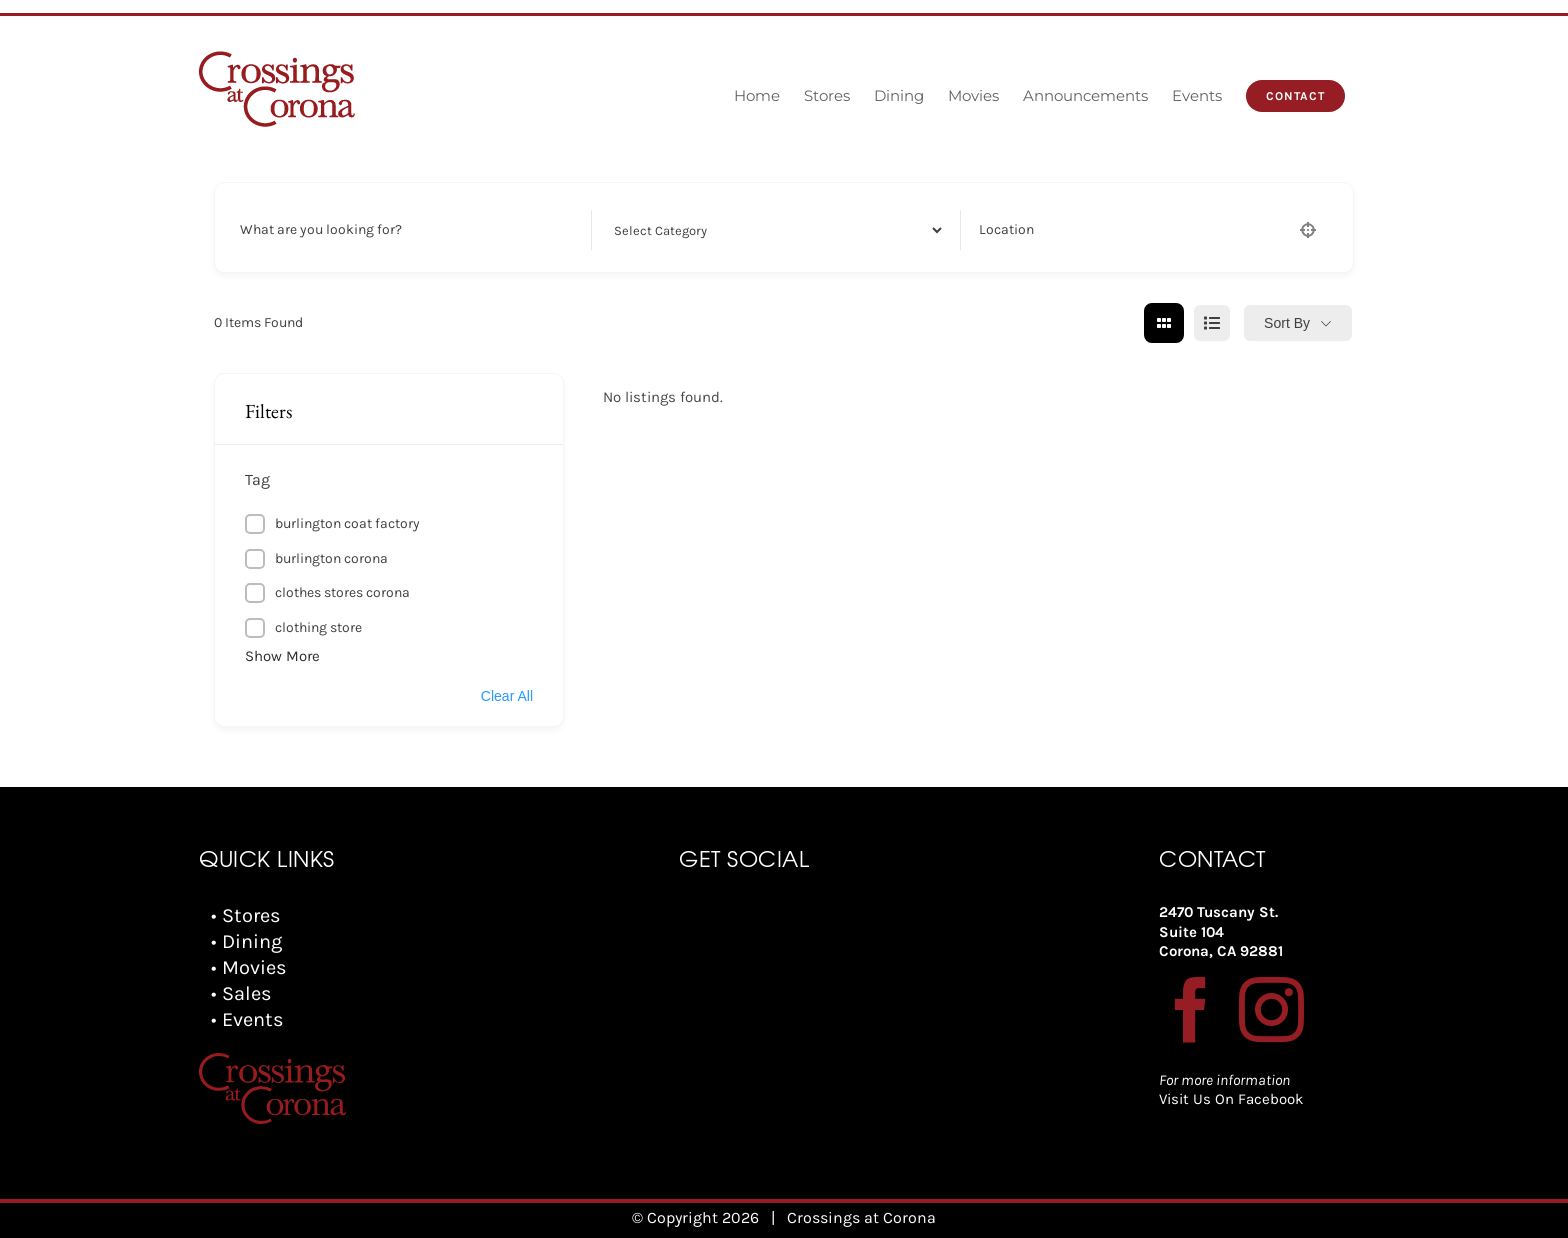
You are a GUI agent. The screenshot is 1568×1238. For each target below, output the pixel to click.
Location (1006, 229)
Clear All (507, 696)
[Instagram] (1271, 1009)
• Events (247, 1019)
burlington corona (331, 558)
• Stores (246, 915)
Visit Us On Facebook (1231, 1099)
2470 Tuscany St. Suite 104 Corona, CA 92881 (1221, 931)
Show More (282, 656)
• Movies (249, 967)
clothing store (318, 627)
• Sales (241, 993)
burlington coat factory (347, 523)
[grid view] (1164, 323)
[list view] (1212, 323)
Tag (257, 479)
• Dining (246, 941)
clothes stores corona (342, 592)
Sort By (1287, 323)
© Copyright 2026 (695, 1217)
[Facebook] (1191, 1009)
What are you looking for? (321, 229)
